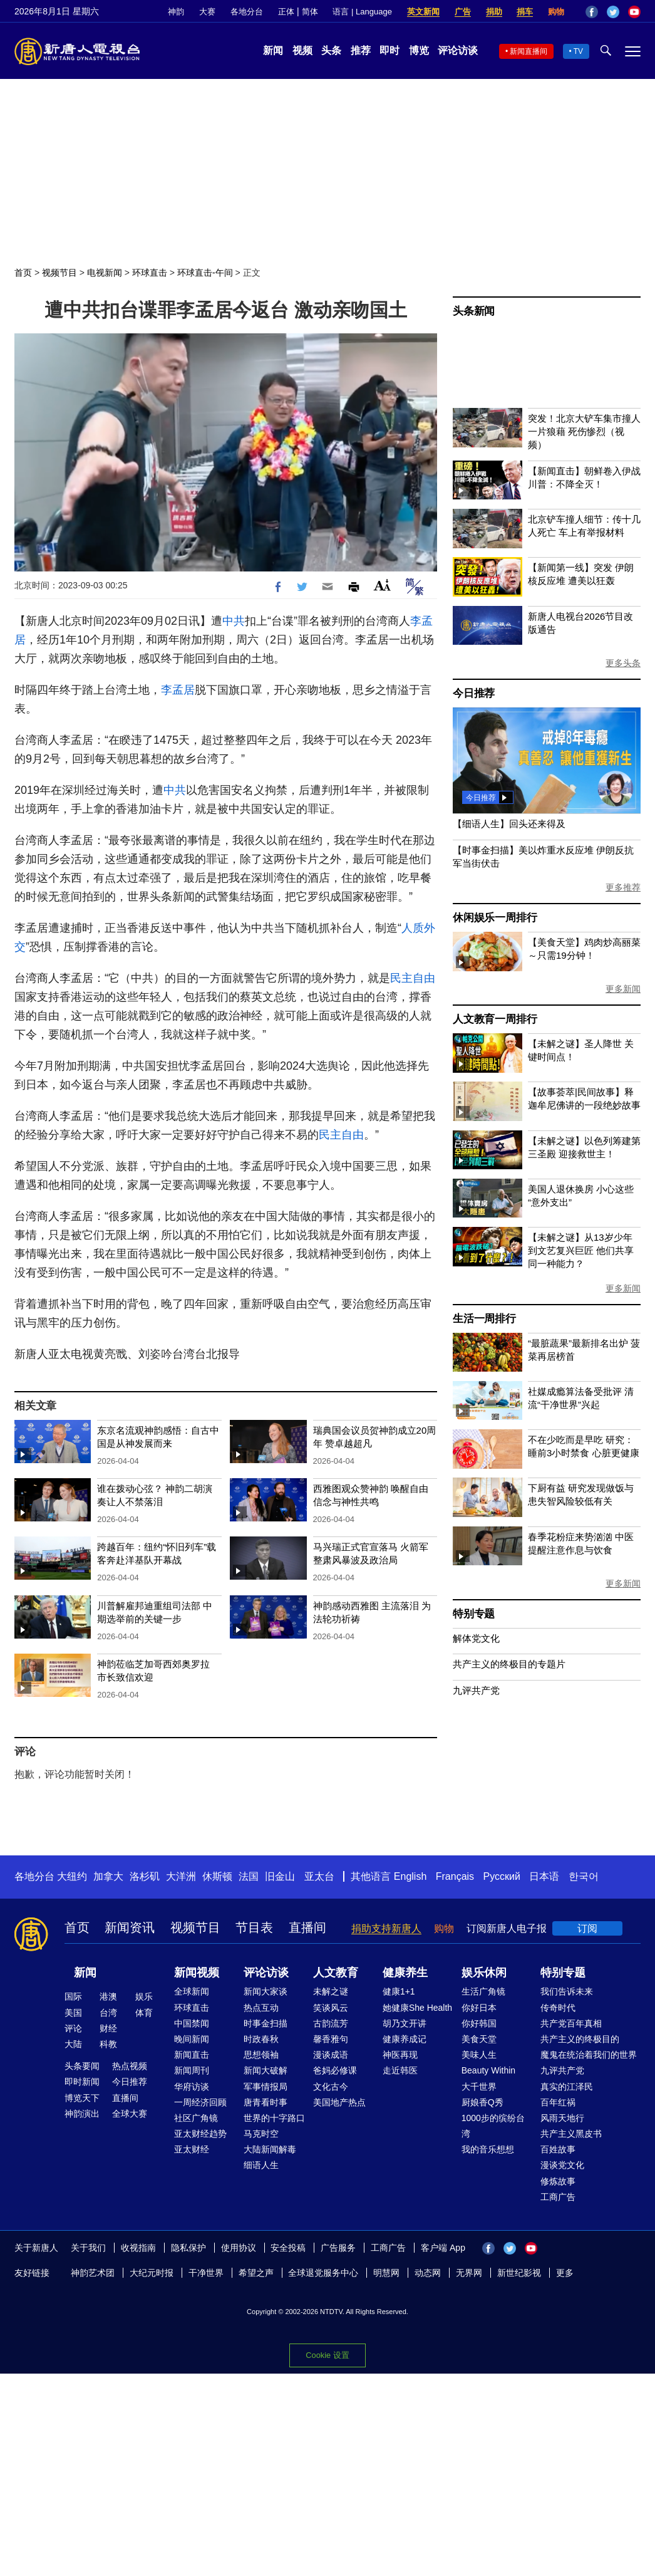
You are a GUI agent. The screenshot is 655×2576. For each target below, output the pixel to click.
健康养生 (405, 1972)
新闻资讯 (130, 1927)
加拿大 (108, 1876)
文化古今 (330, 2087)
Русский (501, 1876)
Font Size (382, 584)
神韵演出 (82, 2114)
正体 (286, 11)
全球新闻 (191, 1991)
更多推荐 (623, 887)
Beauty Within (488, 2070)
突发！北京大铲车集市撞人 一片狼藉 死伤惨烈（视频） (584, 431)
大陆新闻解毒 (270, 2149)
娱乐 (144, 1996)
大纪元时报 (151, 2273)
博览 (419, 50)
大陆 (73, 2044)
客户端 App (443, 2248)
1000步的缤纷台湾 (493, 2126)
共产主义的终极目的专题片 (509, 1664)
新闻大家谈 (265, 1991)
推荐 (361, 50)
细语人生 (261, 2165)
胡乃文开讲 (404, 2023)
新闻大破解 (265, 2070)
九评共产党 (476, 1690)
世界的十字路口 (274, 2118)
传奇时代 (557, 2008)
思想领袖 (261, 2055)
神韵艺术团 (93, 2273)
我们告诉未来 (566, 1991)
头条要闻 (82, 2066)
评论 (73, 2028)
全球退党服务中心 (323, 2273)
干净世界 (206, 2273)
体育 (144, 2013)
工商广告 (557, 2197)
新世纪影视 (519, 2273)
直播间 (307, 1927)
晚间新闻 (191, 2039)
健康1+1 (399, 1991)
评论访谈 (458, 50)
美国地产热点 (339, 2102)
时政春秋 (261, 2039)
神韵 (176, 11)
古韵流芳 (330, 2023)
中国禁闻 (191, 2023)
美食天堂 (479, 2039)
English (410, 1876)
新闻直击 (191, 2055)
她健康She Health (417, 2008)
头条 (331, 50)
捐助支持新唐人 (386, 1928)
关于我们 (88, 2248)
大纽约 (72, 1876)
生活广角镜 (483, 1991)
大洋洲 (181, 1876)
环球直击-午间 (205, 273)
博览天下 (82, 2098)
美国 (73, 2013)
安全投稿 (288, 2248)
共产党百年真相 (571, 2023)
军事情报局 (265, 2087)
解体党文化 (476, 1638)
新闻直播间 (528, 51)
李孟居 (178, 690)
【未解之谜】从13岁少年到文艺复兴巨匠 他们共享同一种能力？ (581, 1250)
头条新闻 (474, 311)
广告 (463, 11)
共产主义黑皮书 (571, 2134)
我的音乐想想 (488, 2149)
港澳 (108, 1996)
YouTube (634, 12)
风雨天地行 (562, 2118)
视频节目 (59, 273)
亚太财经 (191, 2149)
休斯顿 (217, 1876)
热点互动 (261, 2008)
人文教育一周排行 (495, 1019)
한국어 (584, 1876)
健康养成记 (404, 2039)
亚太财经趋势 (200, 2134)
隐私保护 (188, 2248)
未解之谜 (330, 1991)
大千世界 (479, 2087)
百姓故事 (557, 2149)
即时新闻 (82, 2082)
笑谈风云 (330, 2008)
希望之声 (256, 2273)
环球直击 (149, 273)
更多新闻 (623, 989)
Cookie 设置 (327, 2355)
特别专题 (474, 1614)
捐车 (525, 11)
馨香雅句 (330, 2039)
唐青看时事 (265, 2102)
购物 (556, 11)
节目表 (254, 1927)
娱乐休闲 (484, 1972)
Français (455, 1876)
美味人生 (479, 2055)
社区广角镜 (196, 2118)
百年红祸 (557, 2102)
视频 (302, 50)
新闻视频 (196, 1972)
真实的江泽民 (566, 2087)
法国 (249, 1876)
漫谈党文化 (562, 2165)
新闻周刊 (191, 2070)
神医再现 (400, 2055)
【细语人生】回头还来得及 (509, 823)
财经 (108, 2028)
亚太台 (319, 1876)
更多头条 (623, 663)
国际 (73, 1996)
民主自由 (412, 978)
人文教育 (335, 1972)
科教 (108, 2044)
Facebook (591, 12)
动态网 (428, 2273)
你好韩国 (479, 2023)
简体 (310, 11)
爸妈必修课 (335, 2070)
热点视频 (129, 2066)
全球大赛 (129, 2114)
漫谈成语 (330, 2055)
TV (578, 51)
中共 (233, 621)
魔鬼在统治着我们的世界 (588, 2055)
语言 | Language (362, 11)
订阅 (587, 1928)
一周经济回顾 (200, 2102)
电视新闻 (104, 273)
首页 (23, 273)
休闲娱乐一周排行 (495, 918)
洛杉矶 (145, 1876)
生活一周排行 (484, 1319)
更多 (565, 2273)
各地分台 (246, 11)
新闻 (273, 50)
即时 (389, 50)
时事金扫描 (265, 2023)
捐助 (494, 11)
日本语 (544, 1876)
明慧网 (386, 2273)
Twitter (613, 12)
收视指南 (138, 2248)
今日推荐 (474, 693)
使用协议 (238, 2248)
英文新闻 (423, 11)
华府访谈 (191, 2087)
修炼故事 (557, 2181)
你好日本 (479, 2008)
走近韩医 (400, 2070)
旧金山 (280, 1876)
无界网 (469, 2273)
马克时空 (261, 2134)
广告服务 (338, 2248)
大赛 (207, 11)
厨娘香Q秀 (482, 2102)
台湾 (108, 2013)
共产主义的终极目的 (579, 2039)
